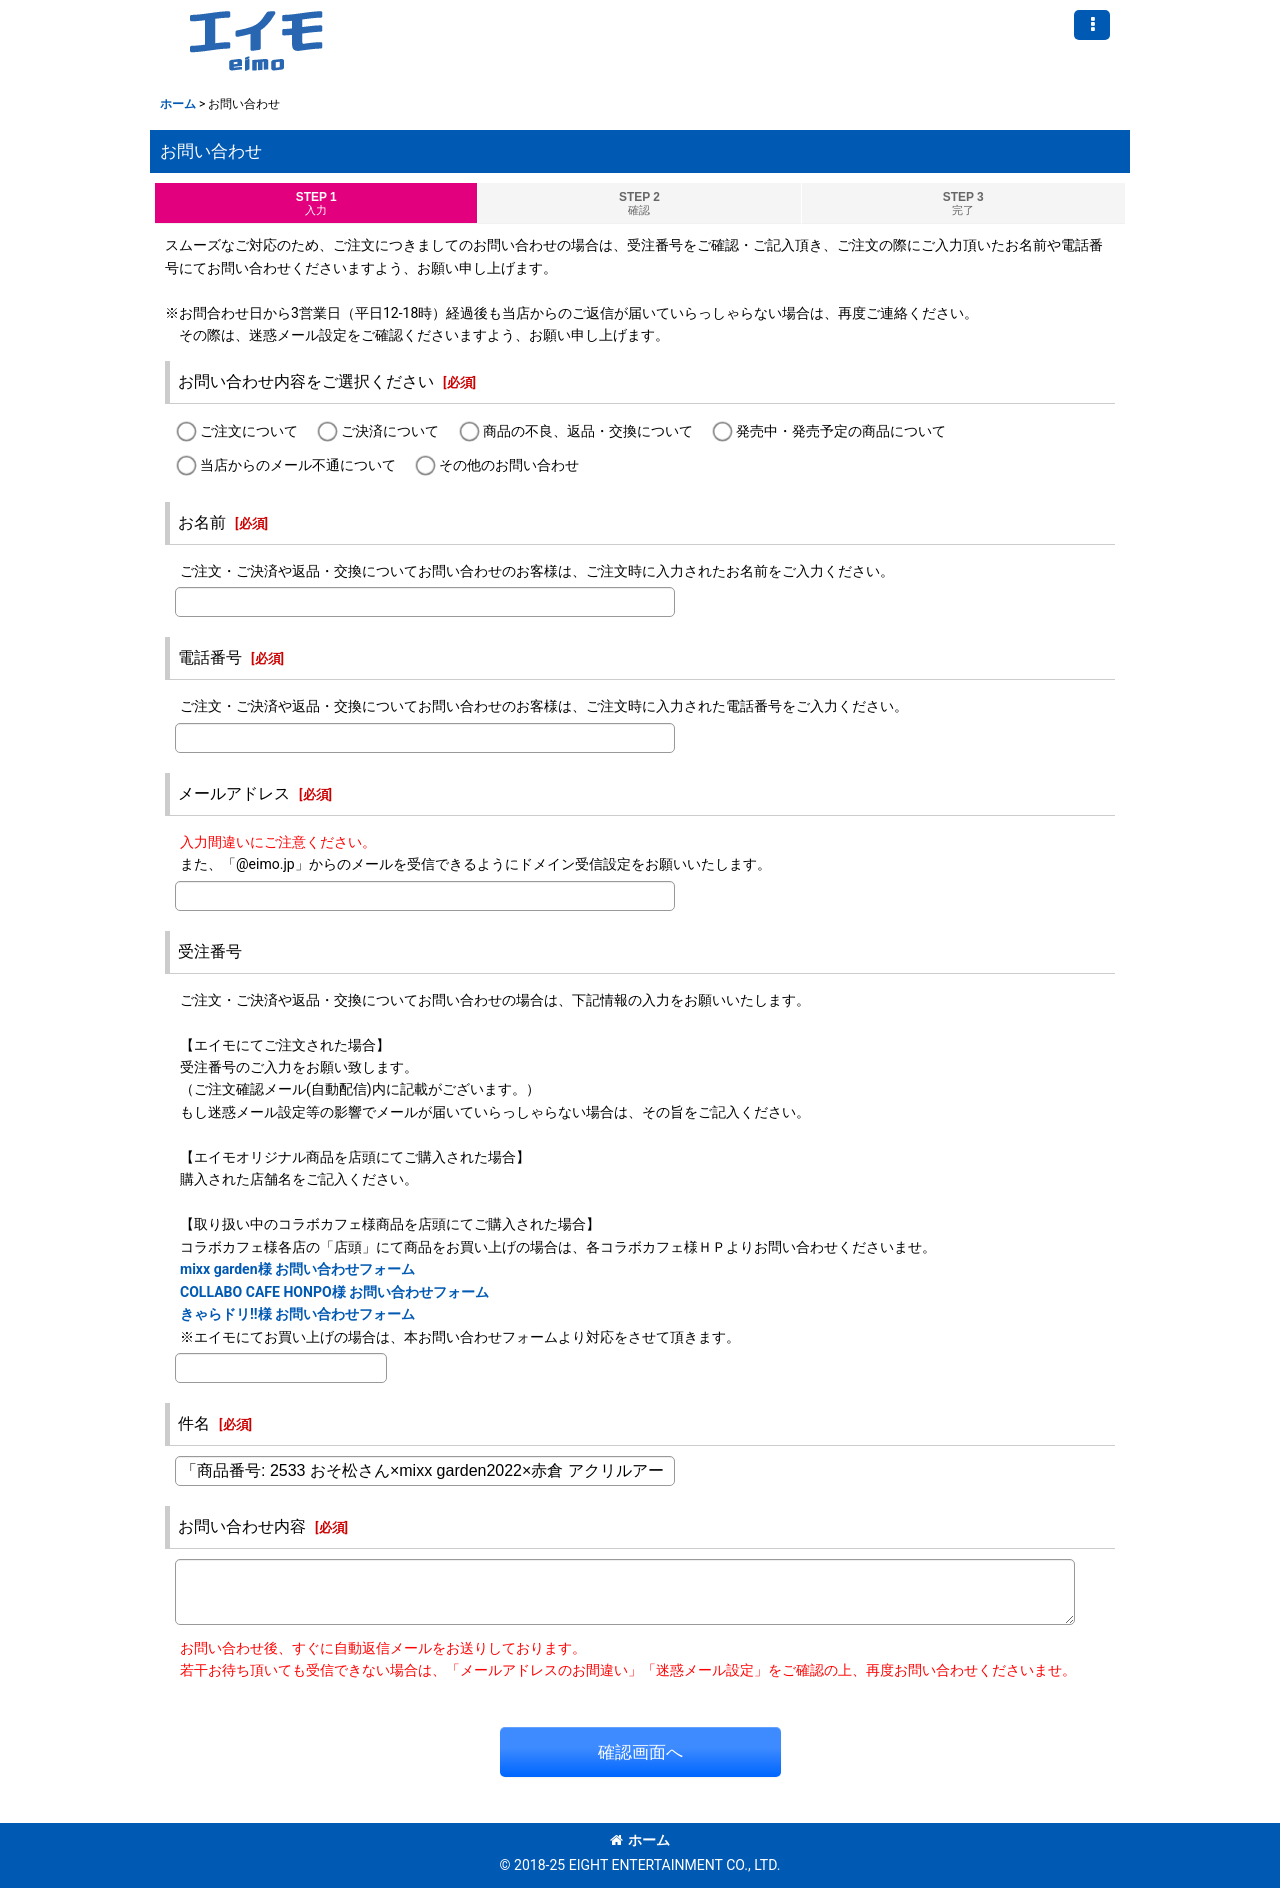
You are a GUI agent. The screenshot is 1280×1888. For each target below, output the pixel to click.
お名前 (202, 522)
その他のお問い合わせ (509, 465)
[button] (1092, 25)
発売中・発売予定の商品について (841, 432)
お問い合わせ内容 (242, 1526)
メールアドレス (234, 793)
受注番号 (210, 951)
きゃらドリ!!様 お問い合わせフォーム (297, 1314)
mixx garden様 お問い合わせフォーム (297, 1269)
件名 (194, 1423)
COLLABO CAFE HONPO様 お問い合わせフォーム (334, 1292)
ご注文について (249, 432)
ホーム (640, 1840)
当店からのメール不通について (298, 465)
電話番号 (210, 657)
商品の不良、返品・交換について (588, 432)
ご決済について (390, 432)
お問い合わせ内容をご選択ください (306, 381)
